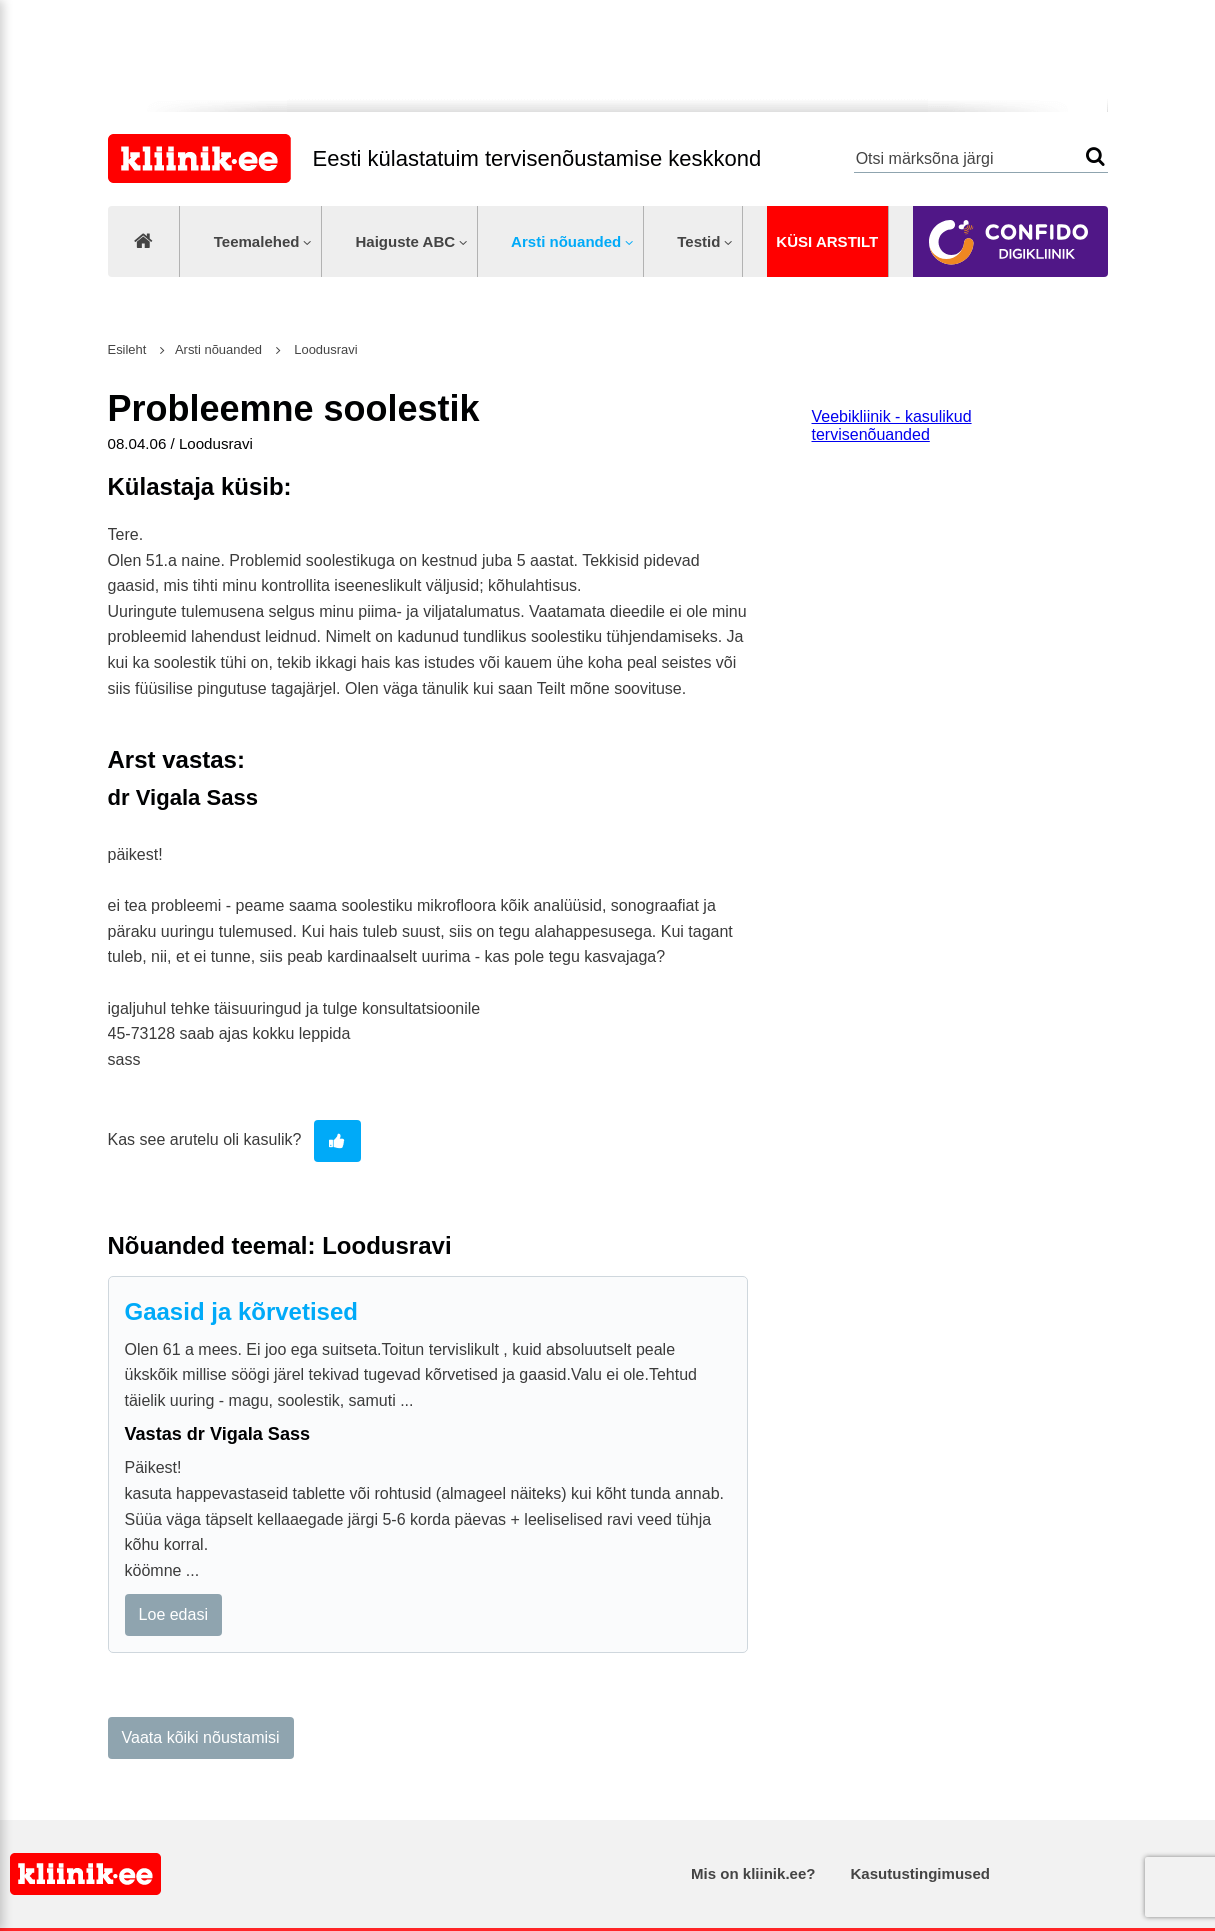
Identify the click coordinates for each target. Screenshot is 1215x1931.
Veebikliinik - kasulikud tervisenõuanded (892, 425)
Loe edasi (173, 1614)
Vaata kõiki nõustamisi (201, 1737)
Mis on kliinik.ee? (753, 1873)
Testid (698, 241)
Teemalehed (257, 241)
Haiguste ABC (405, 241)
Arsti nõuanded (566, 241)
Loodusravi (324, 349)
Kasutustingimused (920, 1873)
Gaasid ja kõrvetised (241, 1311)
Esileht (127, 349)
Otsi (1095, 156)
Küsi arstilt (827, 241)
